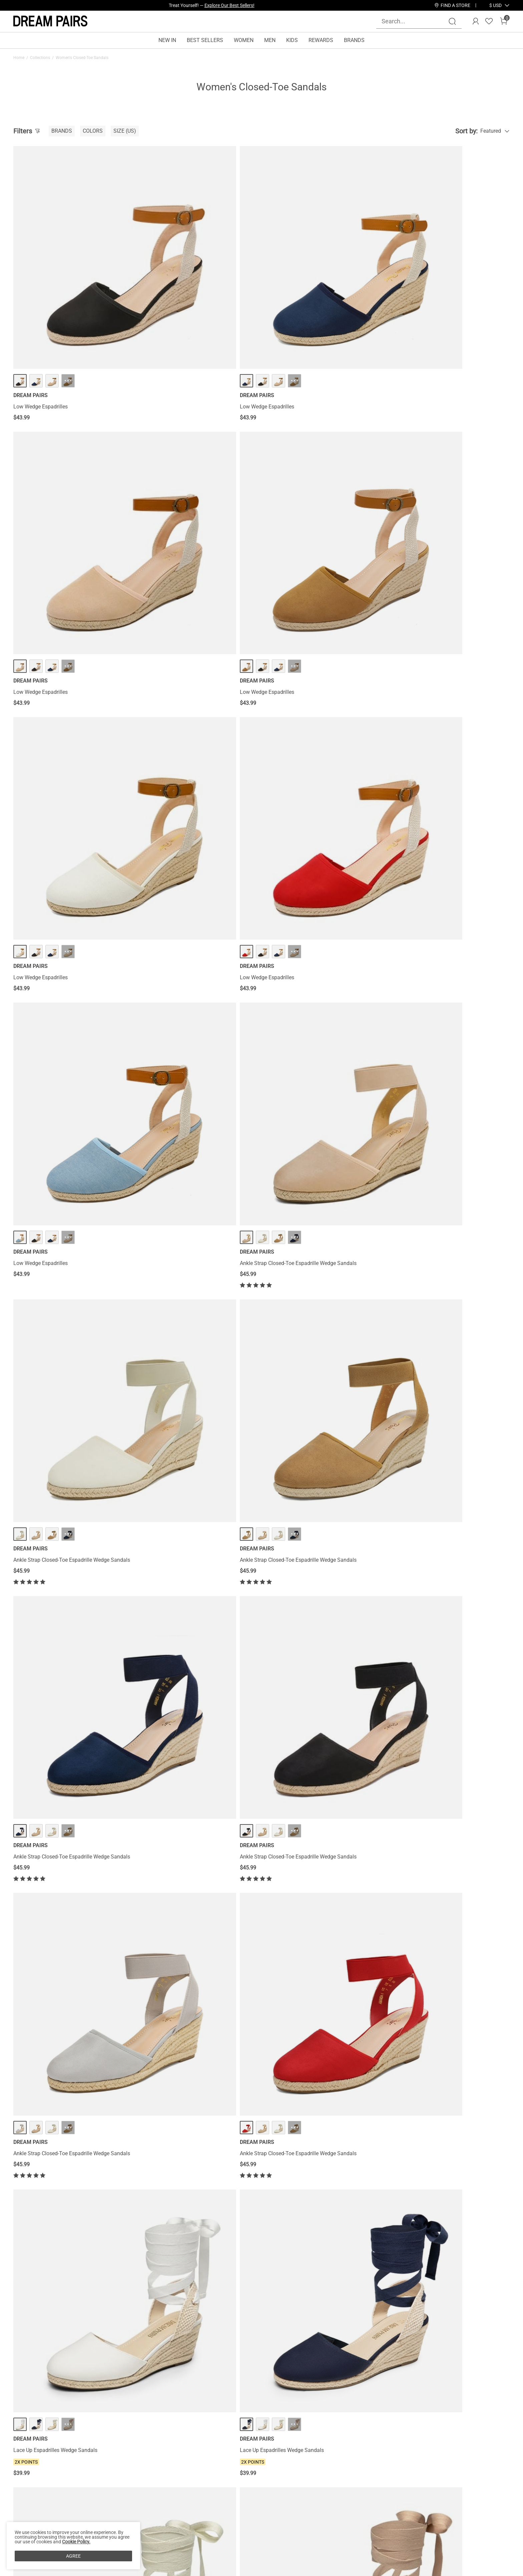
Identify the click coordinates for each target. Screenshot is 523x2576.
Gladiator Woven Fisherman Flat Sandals (61, 1672)
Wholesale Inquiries (306, 2477)
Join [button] (493, 2464)
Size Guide (106, 2498)
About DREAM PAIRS (37, 2455)
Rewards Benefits (204, 2455)
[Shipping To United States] (491, 5)
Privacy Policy (29, 2477)
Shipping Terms (112, 2466)
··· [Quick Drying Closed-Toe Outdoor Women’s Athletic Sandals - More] (446, 1244)
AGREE (73, 2556)
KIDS (292, 40)
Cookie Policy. (76, 2541)
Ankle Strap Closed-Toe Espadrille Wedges (188, 1855)
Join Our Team (301, 2466)
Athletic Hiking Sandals (419, 1075)
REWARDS (321, 40)
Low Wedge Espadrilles (40, 308)
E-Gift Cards (198, 2477)
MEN (270, 40)
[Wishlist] (489, 21)
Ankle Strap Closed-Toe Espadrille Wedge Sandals (450, 491)
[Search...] (415, 21)
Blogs (20, 2509)
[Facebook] (365, 2498)
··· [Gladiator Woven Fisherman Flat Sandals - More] (68, 1646)
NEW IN (167, 40)
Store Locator (299, 2455)
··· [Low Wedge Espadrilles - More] (68, 282)
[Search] (452, 21)
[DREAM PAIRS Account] (476, 21)
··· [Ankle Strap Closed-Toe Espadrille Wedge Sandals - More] (446, 465)
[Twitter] (445, 2498)
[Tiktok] (397, 2498)
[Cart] (504, 21)
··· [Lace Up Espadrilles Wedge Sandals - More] (320, 854)
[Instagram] (381, 2498)
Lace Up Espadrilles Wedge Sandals (308, 880)
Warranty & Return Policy (123, 2477)
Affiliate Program (33, 2466)
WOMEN (243, 40)
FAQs (100, 2487)
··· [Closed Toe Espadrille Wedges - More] (320, 2012)
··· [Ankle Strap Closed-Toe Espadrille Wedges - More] (194, 1829)
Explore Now (241, 5)
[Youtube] (429, 2498)
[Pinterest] (413, 2498)
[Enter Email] (418, 2463)
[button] (495, 5)
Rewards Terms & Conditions (218, 2466)
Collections (40, 57)
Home (18, 57)
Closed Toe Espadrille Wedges (301, 2038)
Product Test (28, 2519)
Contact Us (107, 2455)
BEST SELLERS (205, 40)
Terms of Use (28, 2487)
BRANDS (354, 40)
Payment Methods (34, 2498)
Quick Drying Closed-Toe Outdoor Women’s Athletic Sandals (442, 1273)
